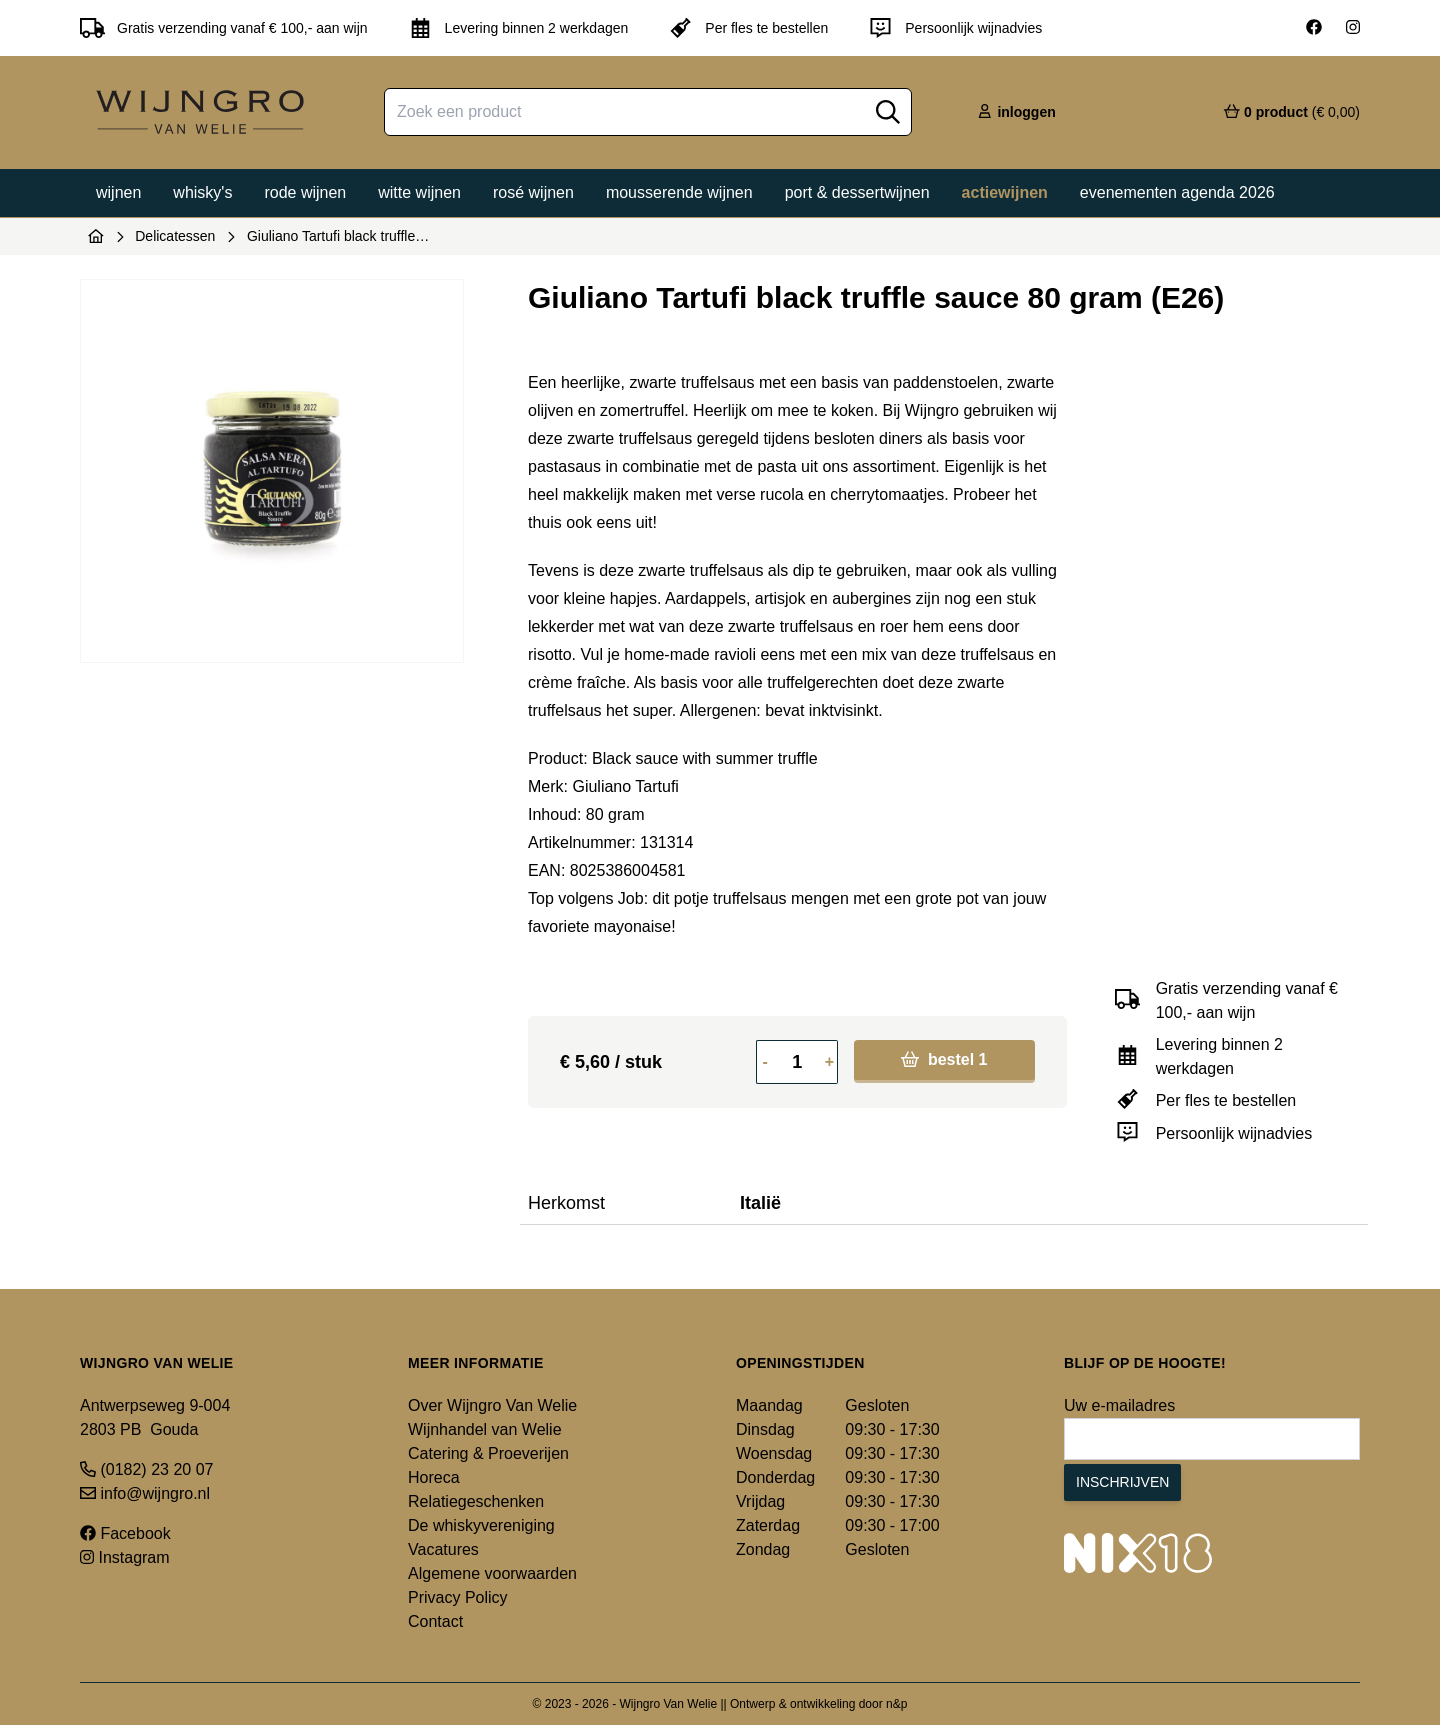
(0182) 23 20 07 (146, 1469)
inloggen (1016, 112)
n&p (896, 1704)
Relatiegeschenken (476, 1501)
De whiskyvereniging (481, 1525)
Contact (435, 1621)
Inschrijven (1122, 1482)
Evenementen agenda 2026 (1177, 192)
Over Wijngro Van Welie (492, 1405)
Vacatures (443, 1549)
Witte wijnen (419, 192)
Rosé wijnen (533, 192)
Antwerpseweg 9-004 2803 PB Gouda (155, 1417)
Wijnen (118, 192)
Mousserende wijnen (679, 192)
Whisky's (202, 192)
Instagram (125, 1557)
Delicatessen (175, 236)
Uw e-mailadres (1119, 1405)
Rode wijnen (305, 192)
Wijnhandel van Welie (485, 1429)
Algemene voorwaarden (492, 1573)
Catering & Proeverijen (488, 1453)
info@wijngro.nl (145, 1493)
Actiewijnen (1005, 192)
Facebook (125, 1533)
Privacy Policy (458, 1597)
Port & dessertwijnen (857, 192)
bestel (944, 1059)
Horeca (434, 1477)
